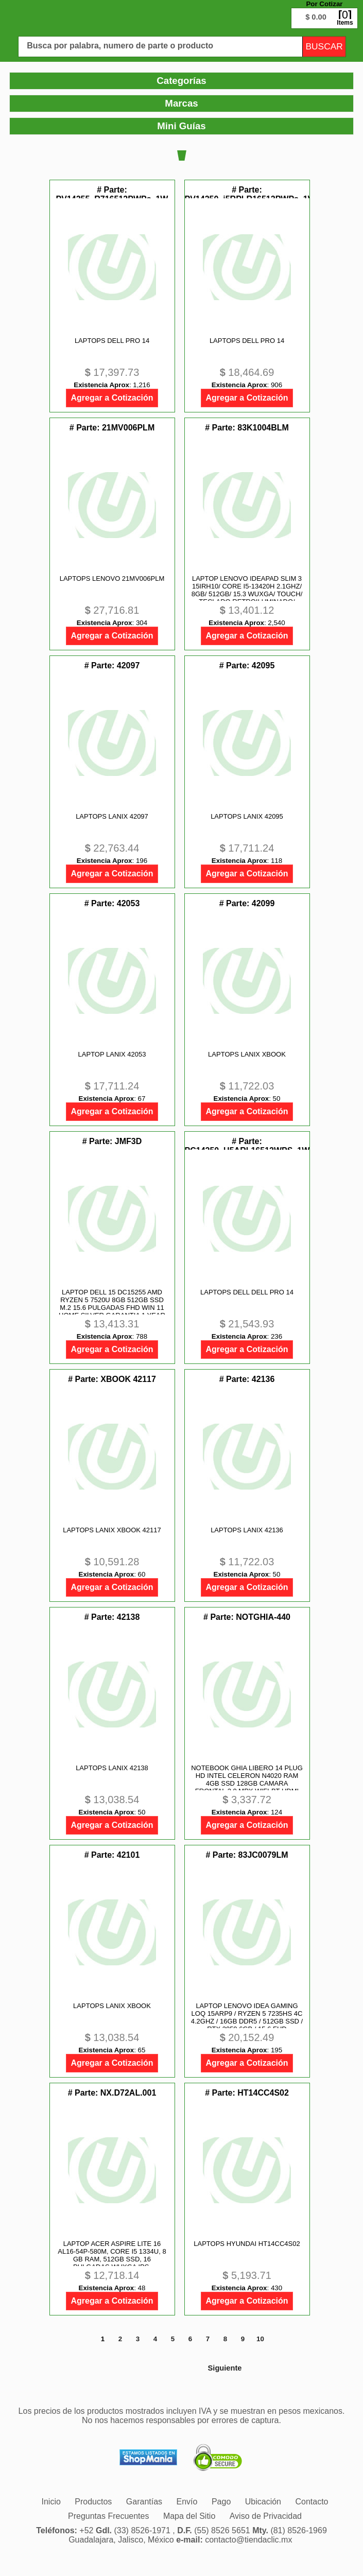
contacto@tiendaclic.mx (248, 2539)
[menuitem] (93, 2501)
